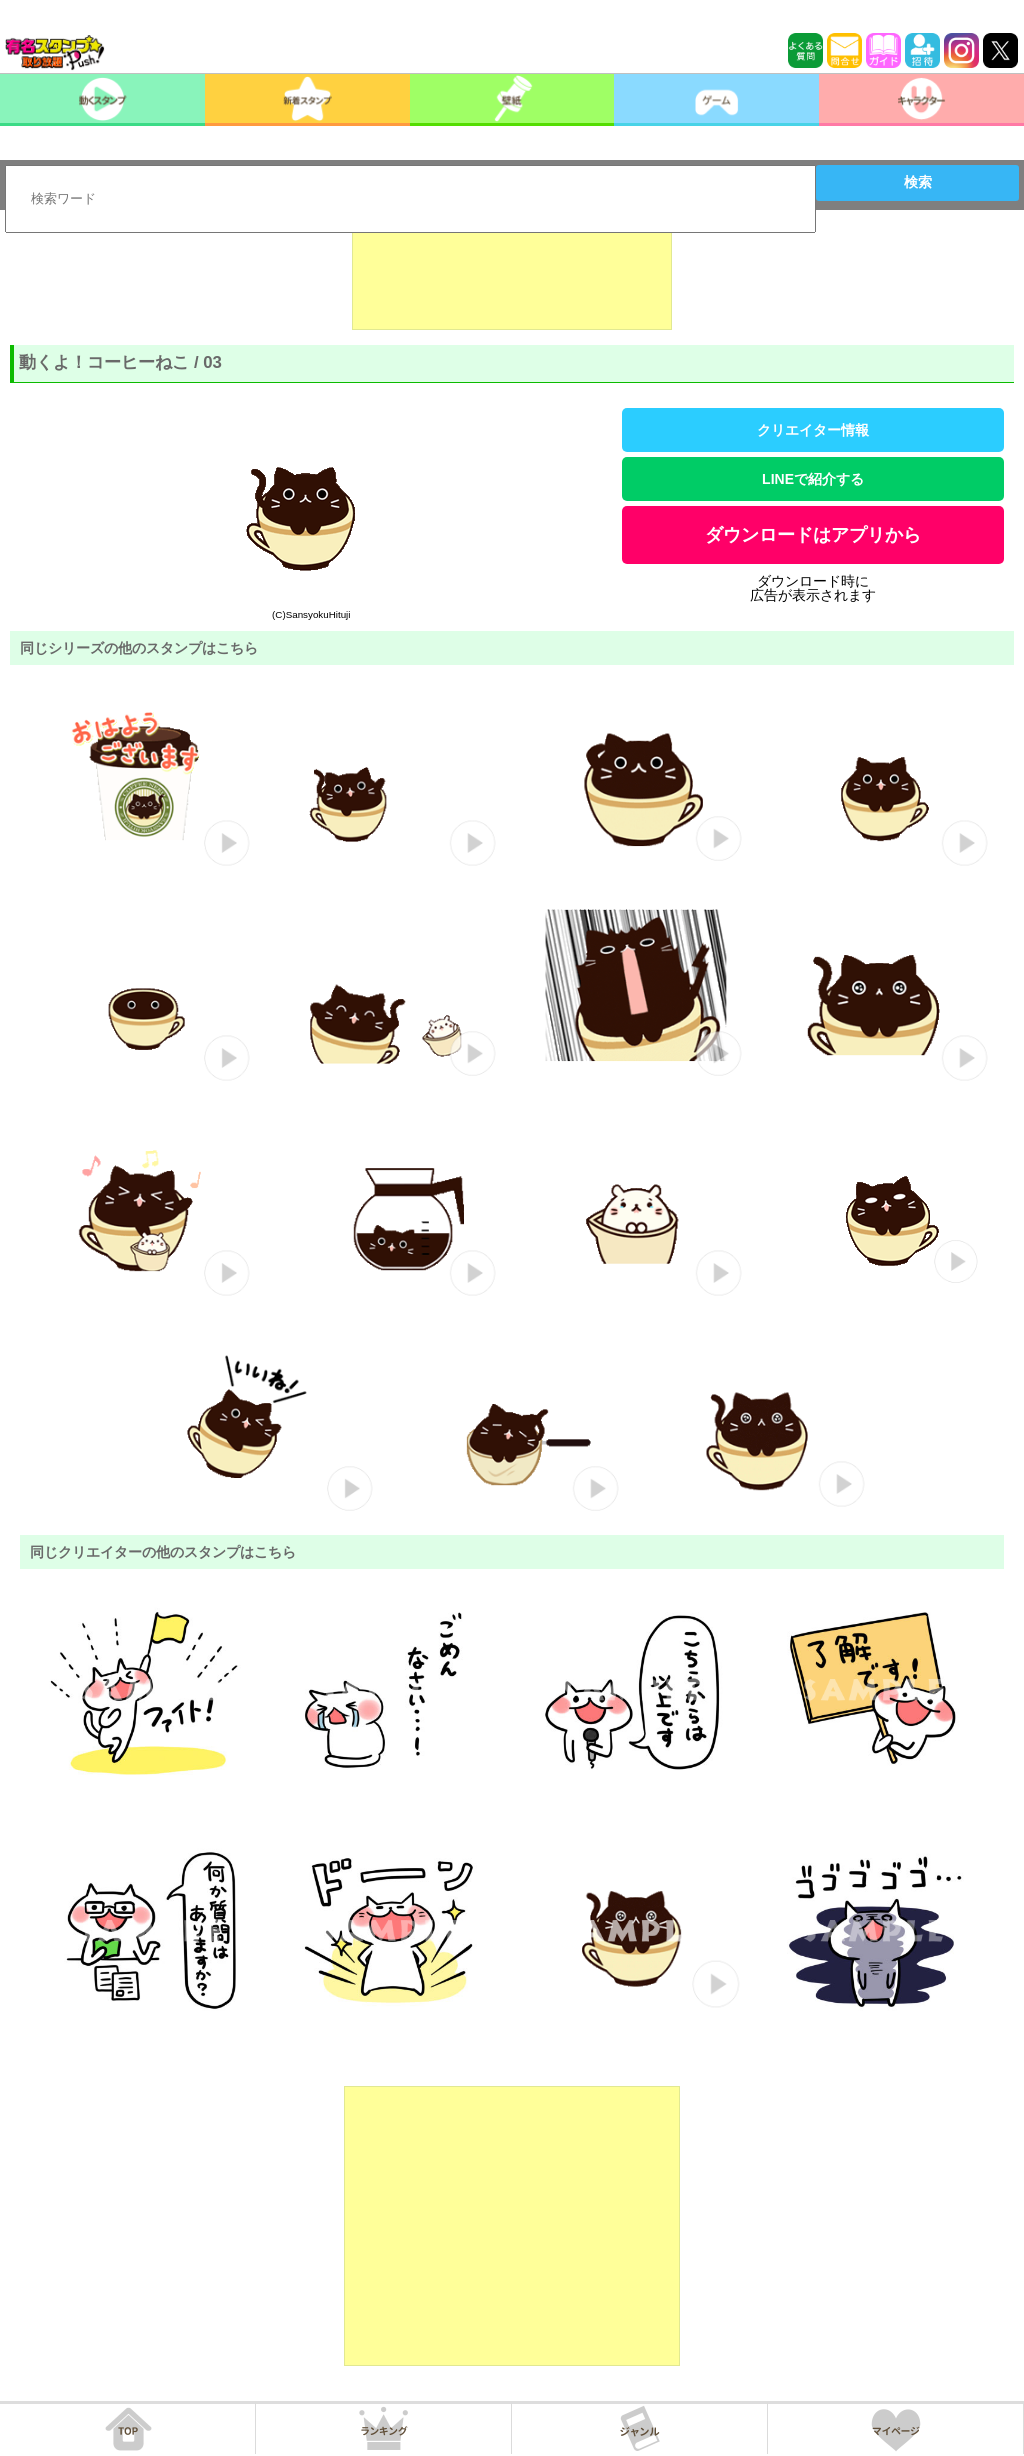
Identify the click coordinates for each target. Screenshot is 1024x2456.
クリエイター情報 (813, 430)
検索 (918, 182)
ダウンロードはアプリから (813, 535)
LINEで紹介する (813, 479)
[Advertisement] (512, 280)
